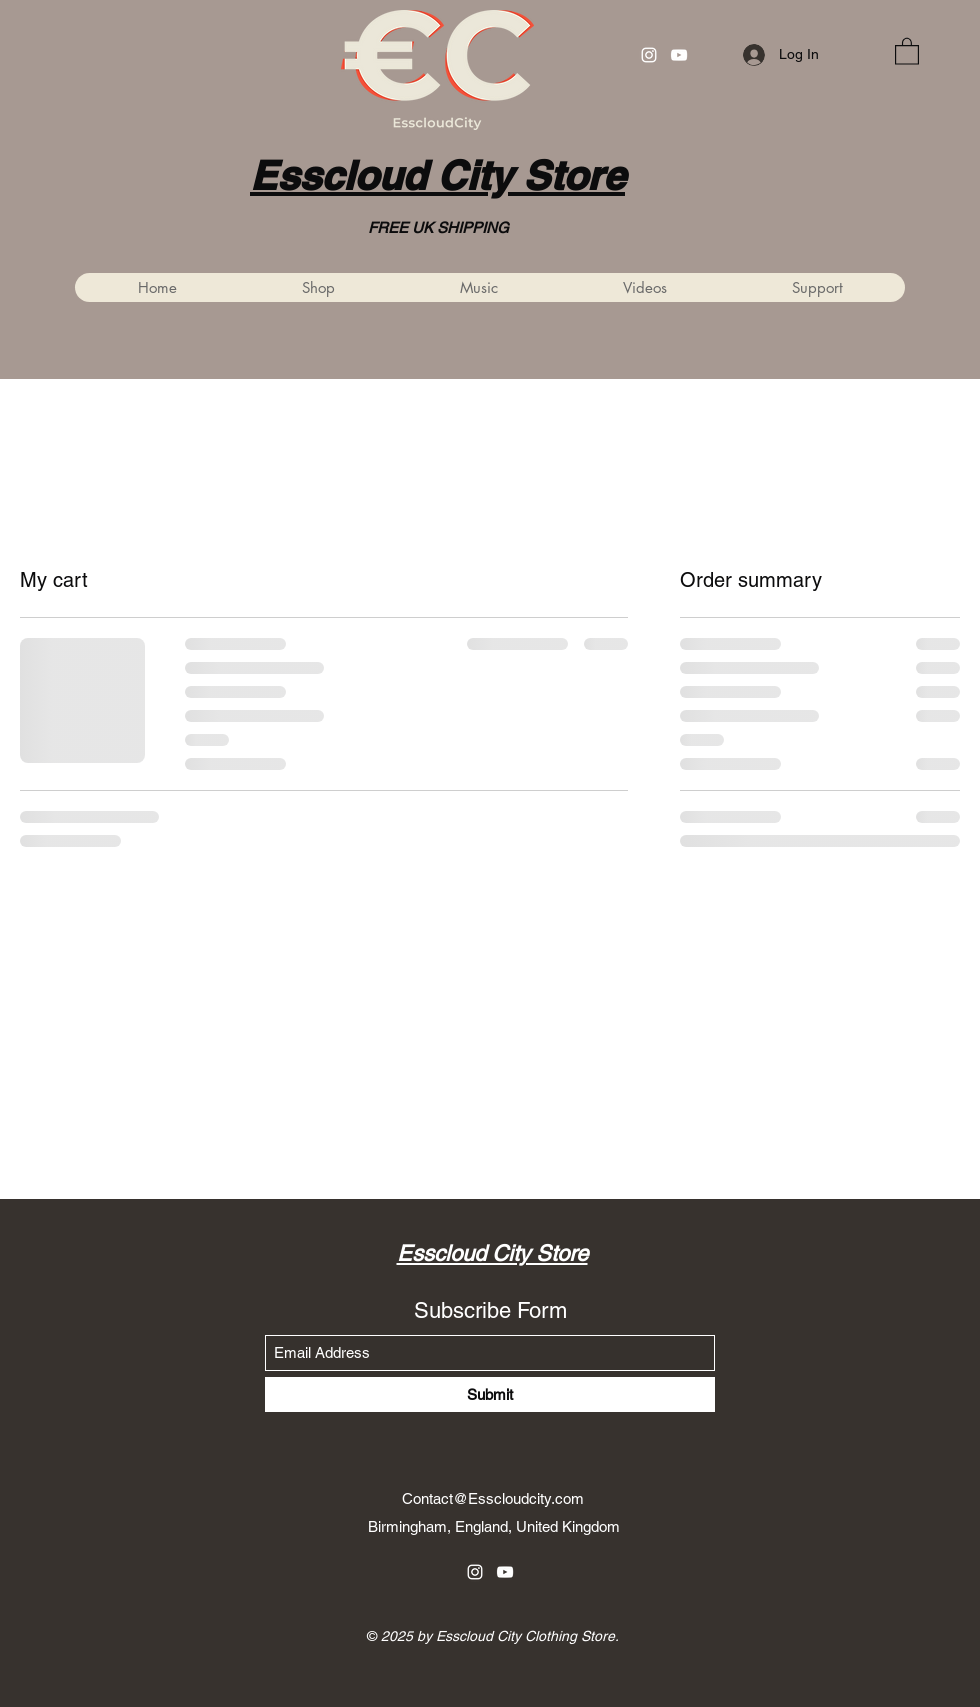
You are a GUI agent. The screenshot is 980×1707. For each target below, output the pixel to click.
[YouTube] (679, 55)
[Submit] (490, 1394)
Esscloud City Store (437, 175)
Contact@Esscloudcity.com (493, 1498)
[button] (907, 50)
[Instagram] (649, 55)
